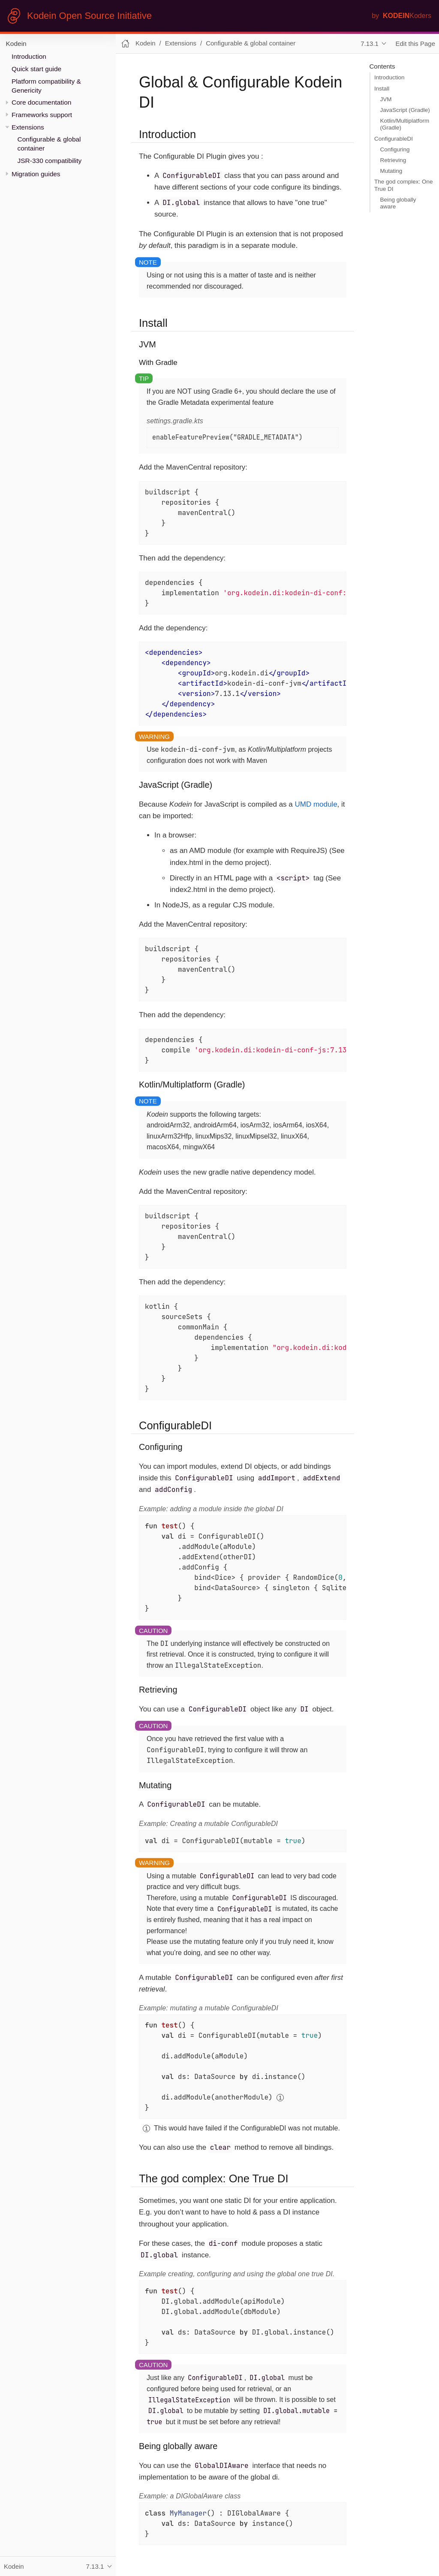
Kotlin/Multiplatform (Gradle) (405, 124)
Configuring (395, 149)
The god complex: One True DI (403, 185)
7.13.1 (370, 43)
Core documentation (41, 102)
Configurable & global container (250, 43)
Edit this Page (415, 43)
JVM (386, 99)
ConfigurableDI (393, 139)
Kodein (16, 43)
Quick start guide (36, 68)
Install (381, 88)
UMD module (316, 804)
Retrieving (393, 160)
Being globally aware (398, 203)
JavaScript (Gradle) (405, 110)
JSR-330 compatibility (50, 160)
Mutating (391, 171)
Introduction (29, 56)
